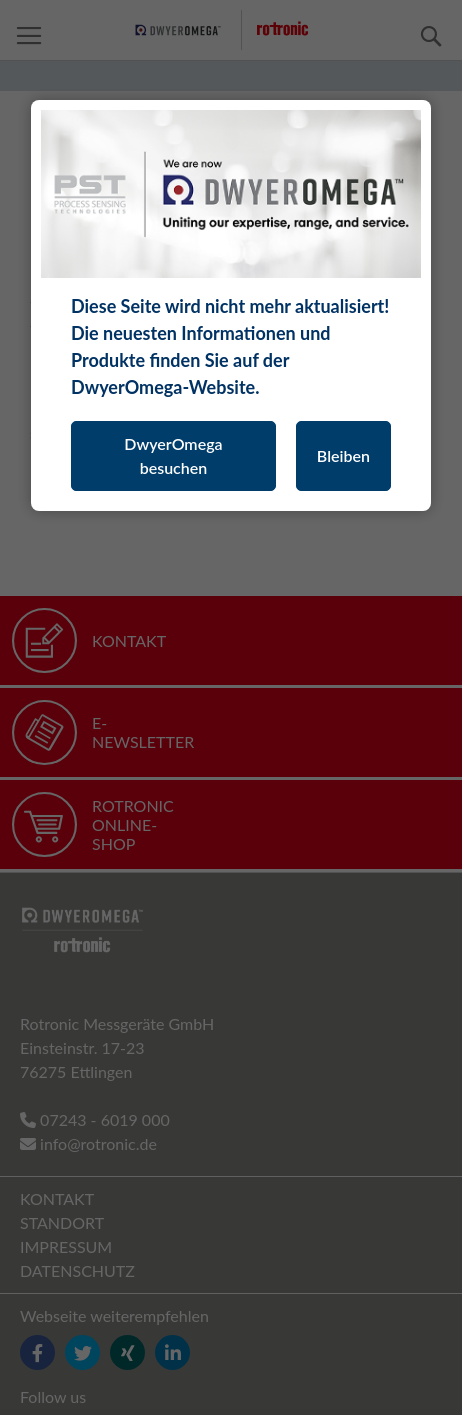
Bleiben (343, 455)
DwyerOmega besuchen (173, 455)
